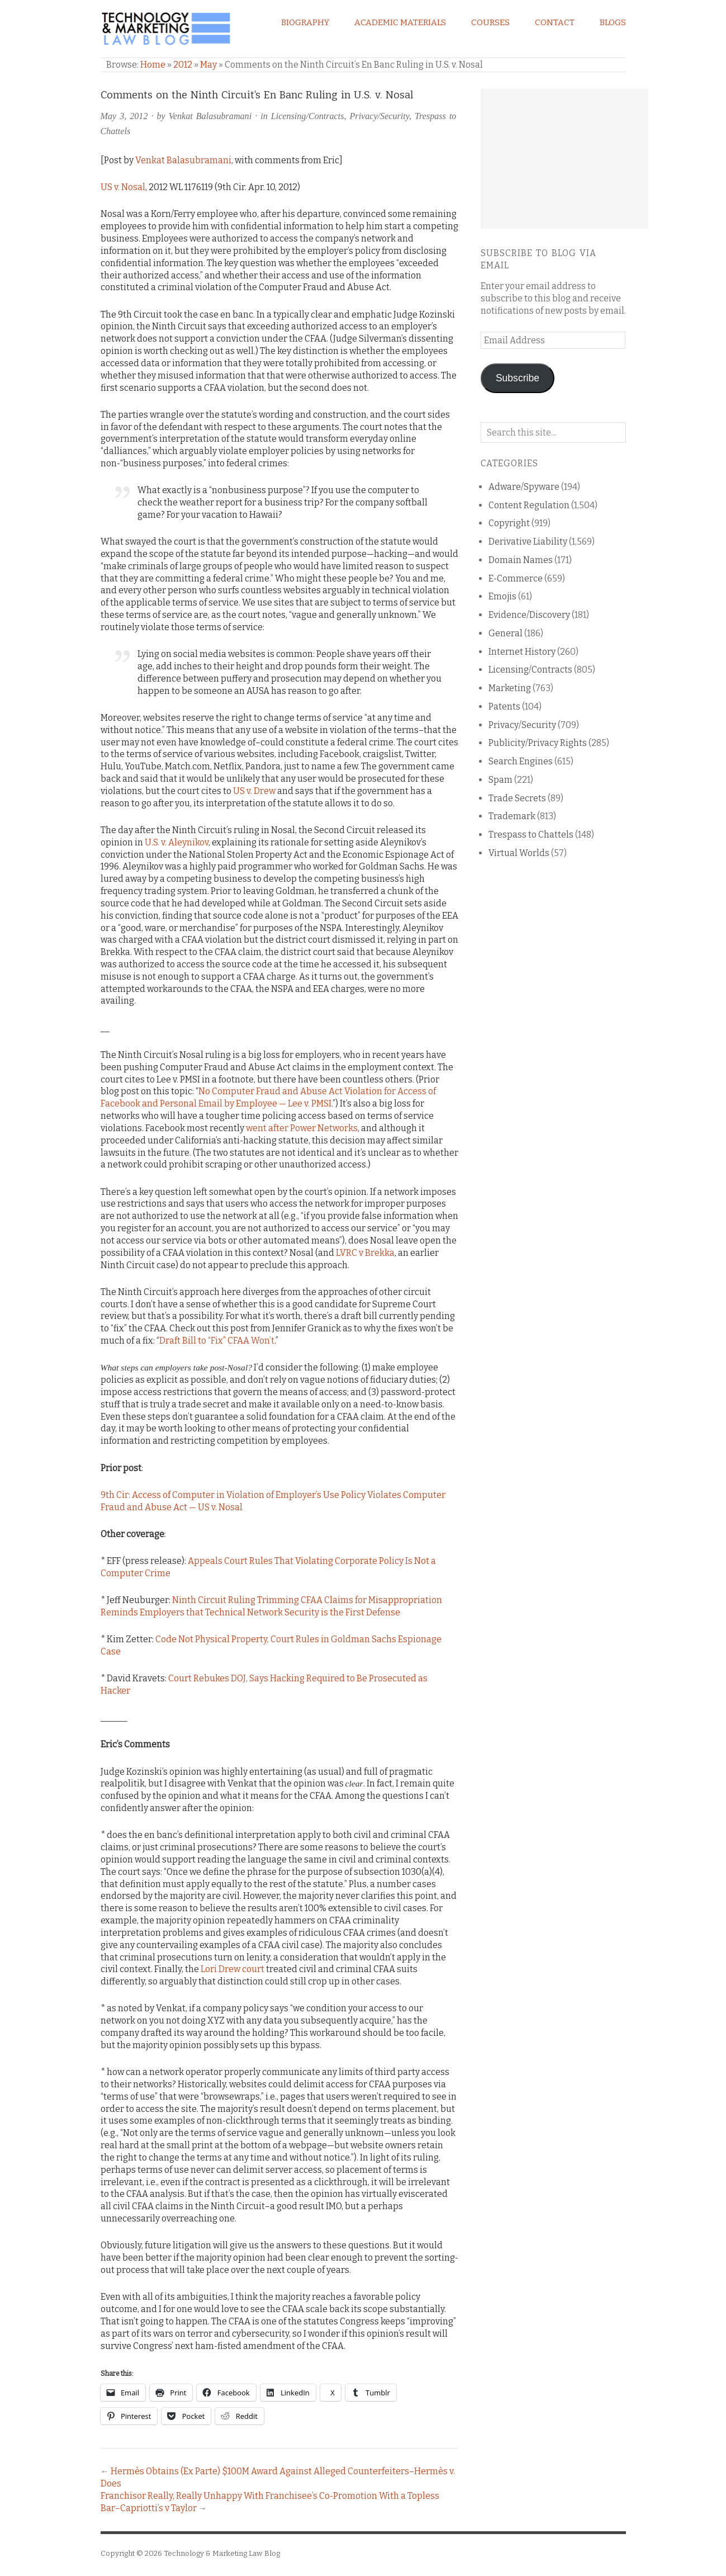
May (208, 64)
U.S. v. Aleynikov (176, 842)
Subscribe (517, 378)
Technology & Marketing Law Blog (222, 2553)
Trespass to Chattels (530, 834)
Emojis (502, 596)
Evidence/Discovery (529, 614)
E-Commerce (515, 578)
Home (152, 64)
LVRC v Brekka (365, 1252)
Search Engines (520, 761)
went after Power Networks (302, 1128)
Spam (500, 779)
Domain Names (520, 560)
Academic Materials (400, 22)
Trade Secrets (517, 798)
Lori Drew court (232, 1969)
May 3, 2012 (124, 116)
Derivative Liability (527, 541)
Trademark (511, 816)
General (505, 633)
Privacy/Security (379, 116)
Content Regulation (529, 505)
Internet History (522, 651)
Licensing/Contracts (307, 116)
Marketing (509, 688)
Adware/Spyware (523, 486)
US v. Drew (254, 791)
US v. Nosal (123, 187)
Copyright (509, 523)
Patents (504, 706)
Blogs (613, 22)
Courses (490, 22)
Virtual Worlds (518, 853)
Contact (555, 22)
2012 (182, 64)
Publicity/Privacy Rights (537, 743)
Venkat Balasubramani (210, 116)
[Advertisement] (564, 159)
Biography (305, 22)
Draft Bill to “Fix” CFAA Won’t (216, 1340)
